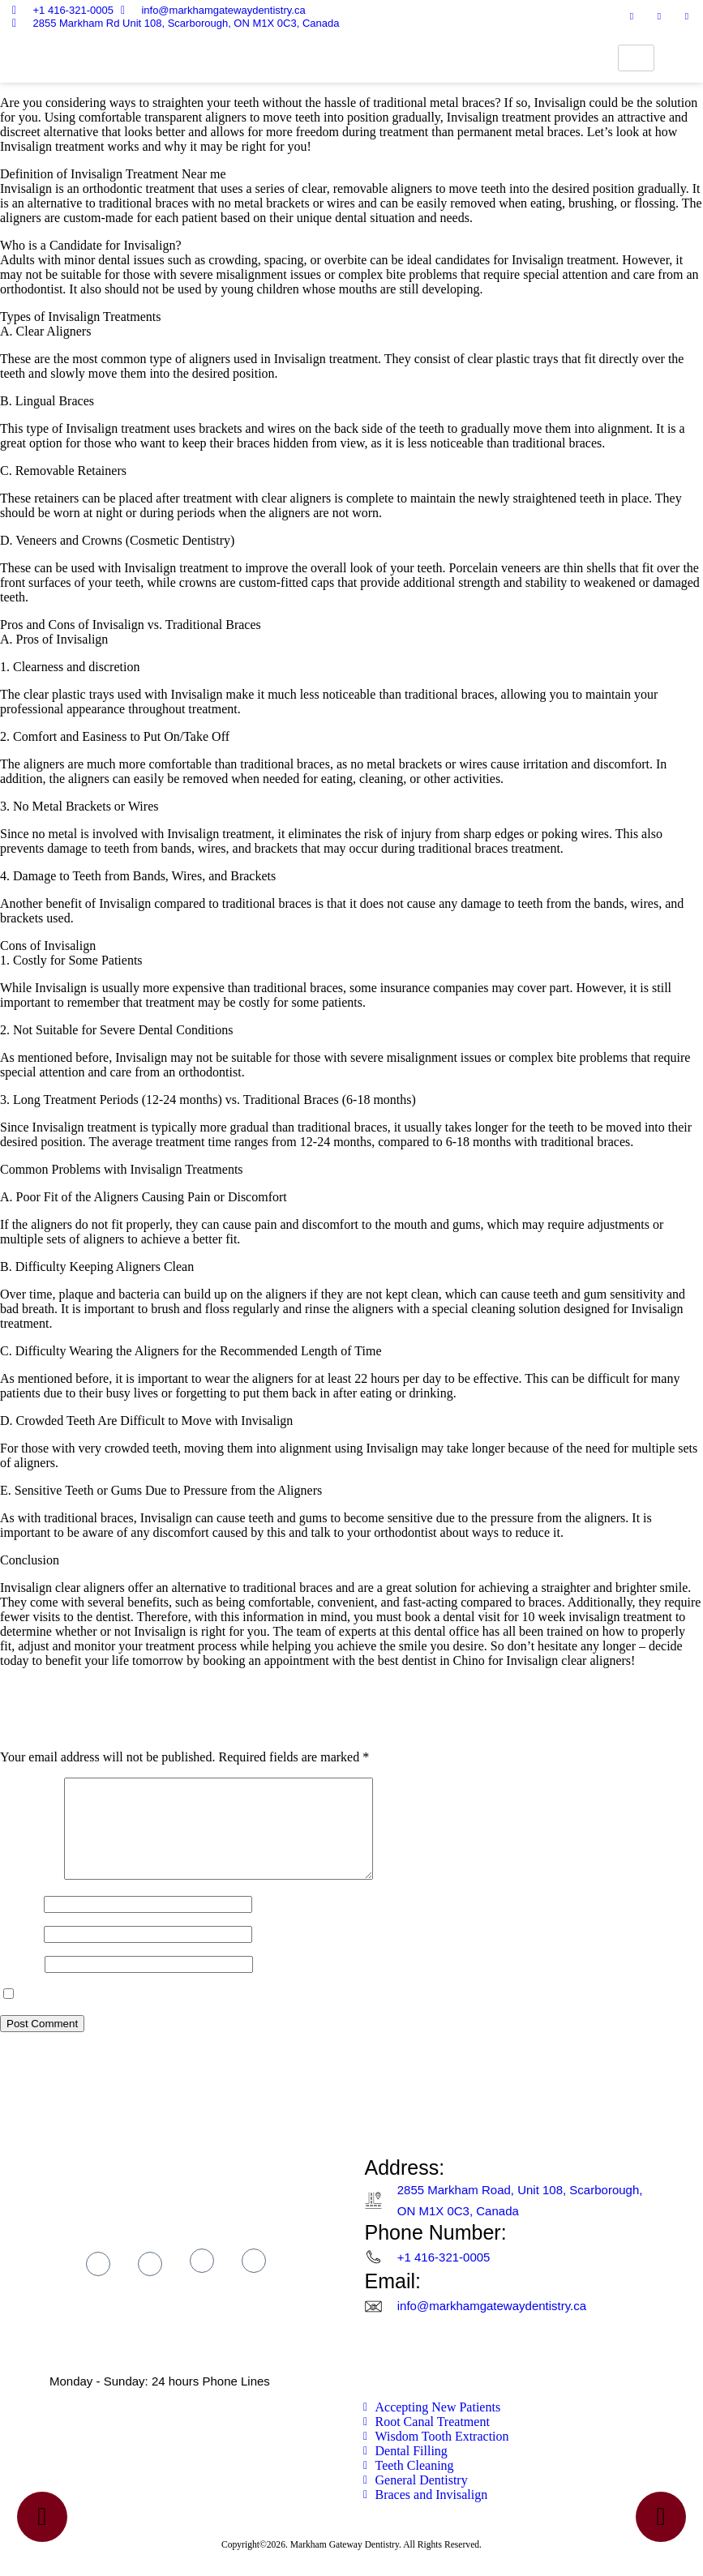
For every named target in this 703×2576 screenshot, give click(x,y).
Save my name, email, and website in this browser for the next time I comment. (225, 2014)
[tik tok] (202, 2280)
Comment (30, 1895)
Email (20, 1953)
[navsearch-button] (679, 57)
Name (20, 1923)
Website (20, 1983)
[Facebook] (604, 16)
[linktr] (687, 16)
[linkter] (254, 2280)
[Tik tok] (659, 16)
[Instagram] (631, 16)
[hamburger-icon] (636, 58)
